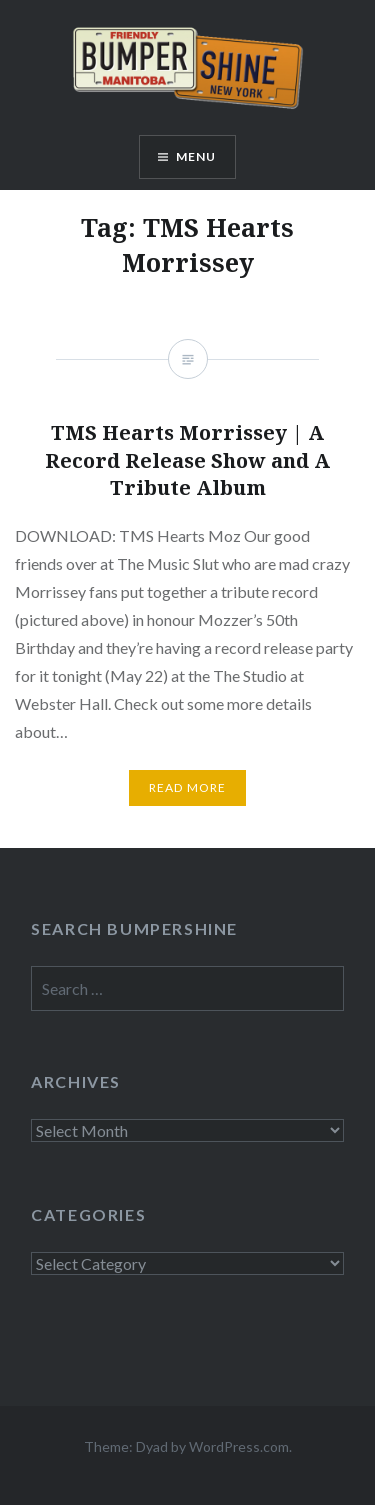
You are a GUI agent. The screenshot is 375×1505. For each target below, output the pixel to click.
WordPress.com (239, 1446)
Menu (196, 156)
